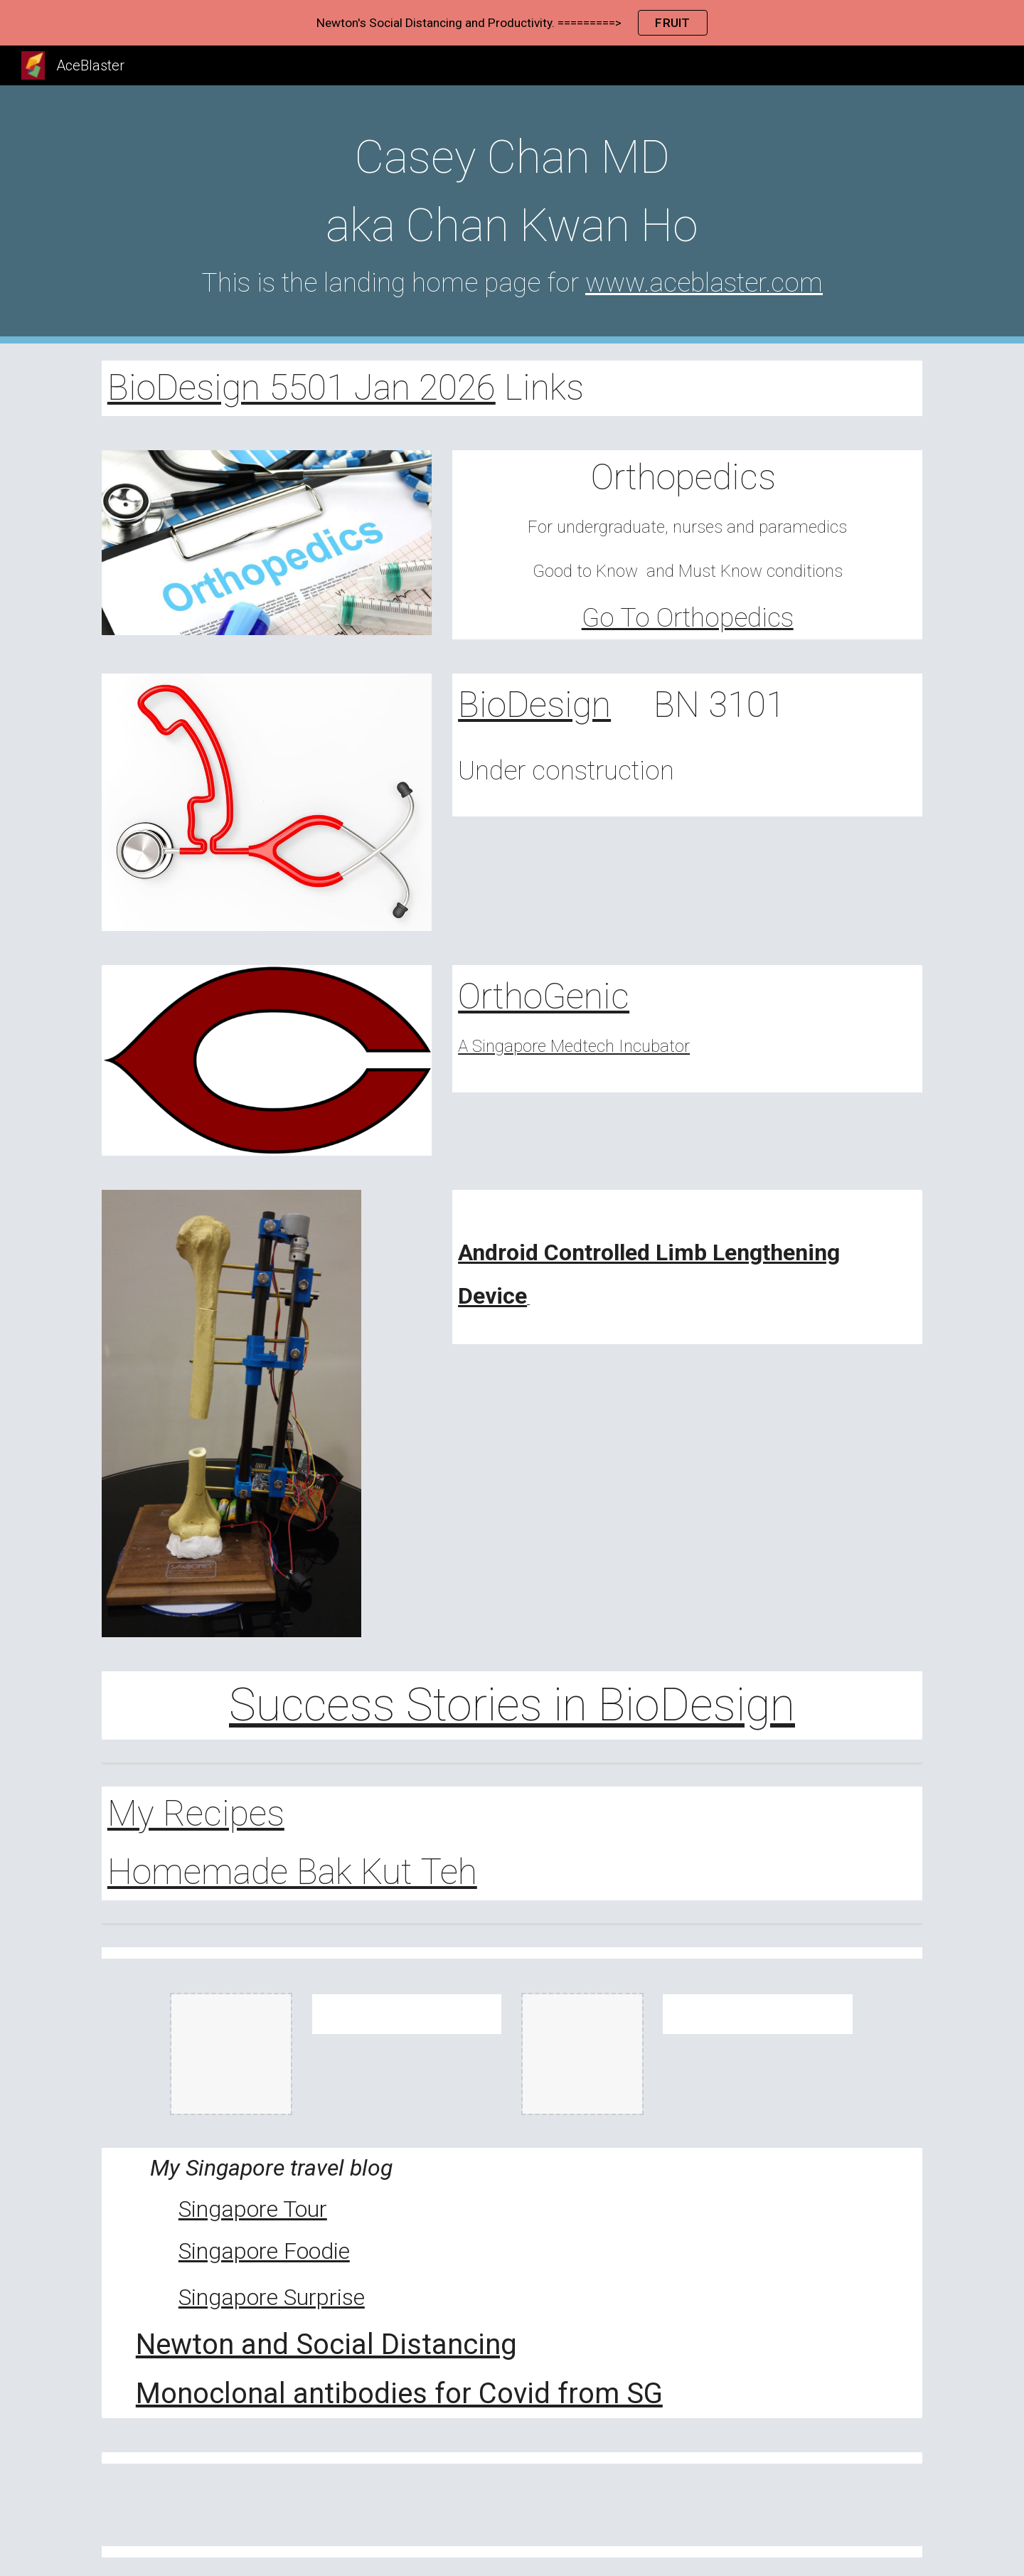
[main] (512, 214)
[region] (512, 23)
